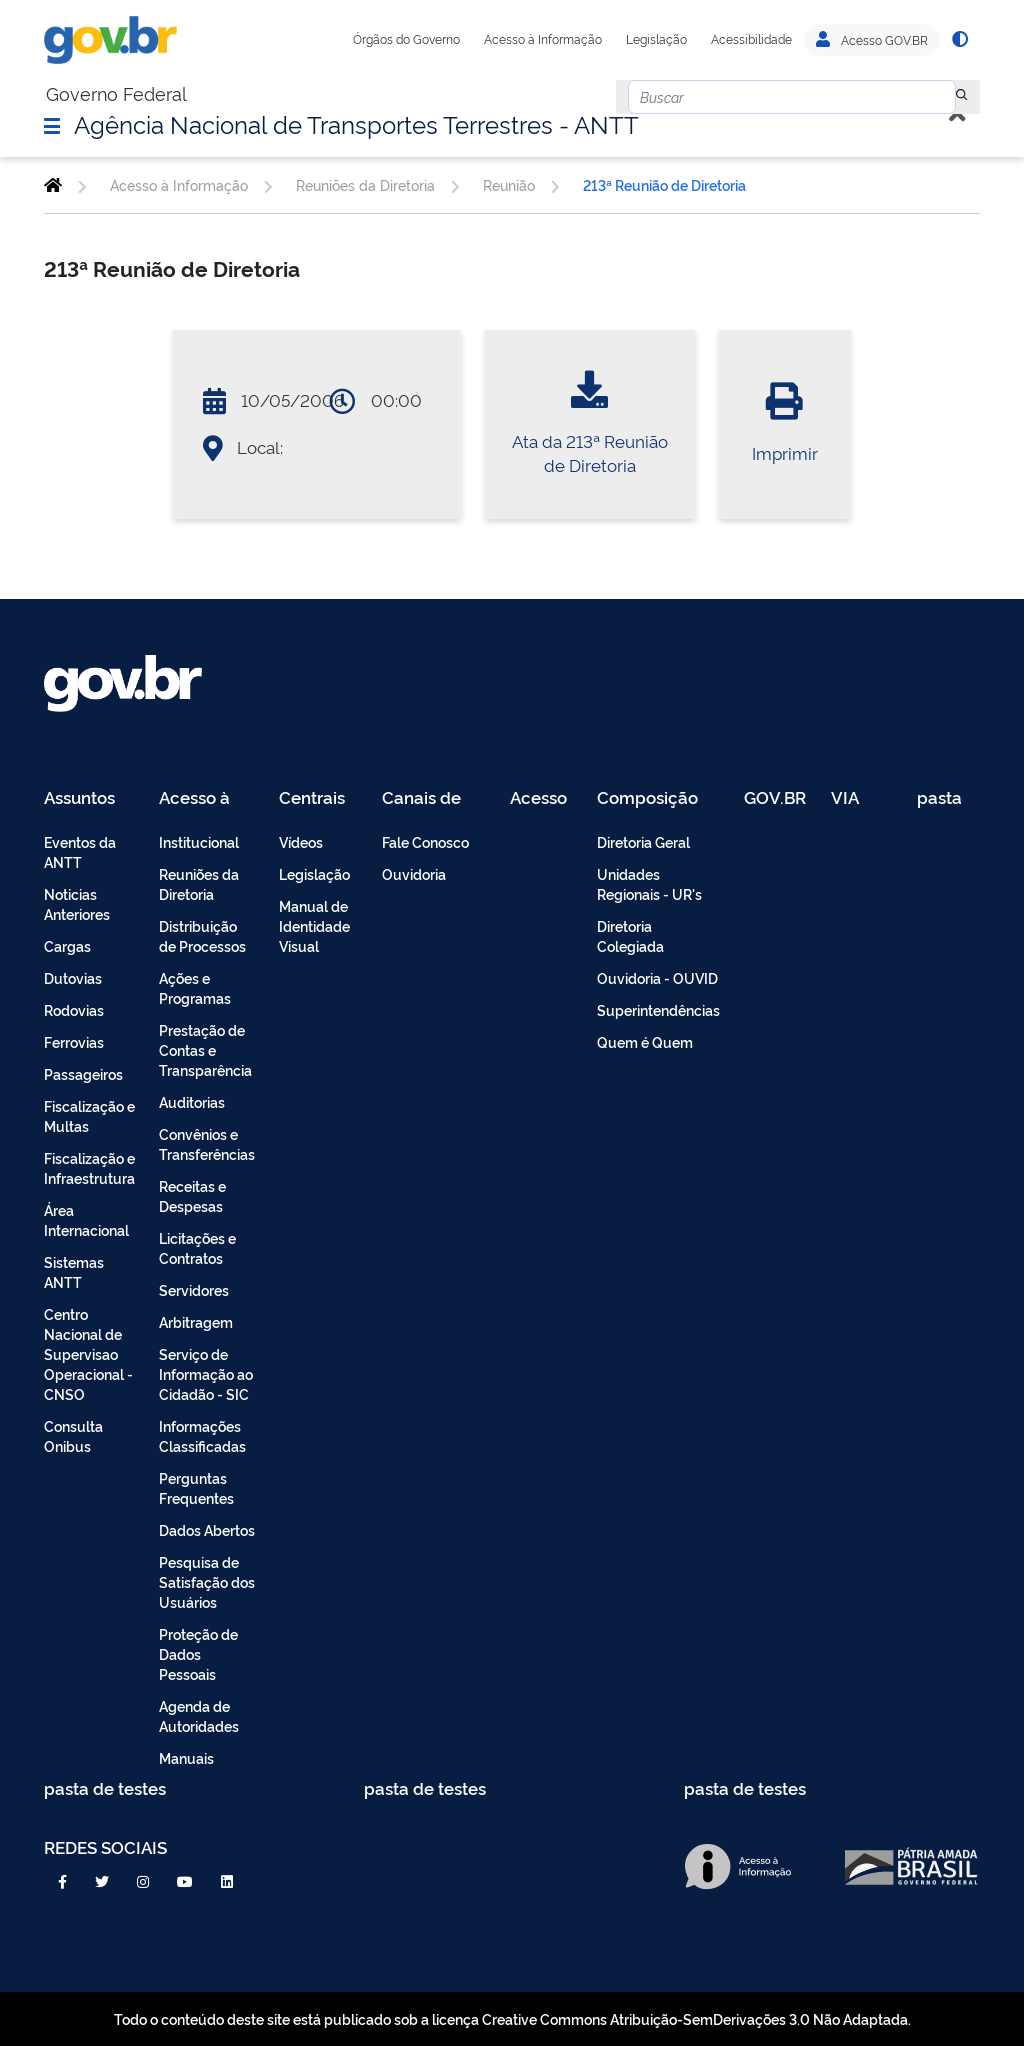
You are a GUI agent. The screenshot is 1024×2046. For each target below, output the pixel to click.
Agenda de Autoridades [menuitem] (199, 1715)
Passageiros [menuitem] (83, 1073)
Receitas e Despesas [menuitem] (192, 1195)
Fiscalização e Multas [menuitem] (89, 1115)
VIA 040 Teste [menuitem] (852, 798)
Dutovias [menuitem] (73, 977)
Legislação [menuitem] (314, 873)
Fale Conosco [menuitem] (425, 841)
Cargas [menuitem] (67, 945)
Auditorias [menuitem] (192, 1101)
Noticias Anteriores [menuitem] (77, 903)
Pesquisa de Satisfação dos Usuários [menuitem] (207, 1581)
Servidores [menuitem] (194, 1289)
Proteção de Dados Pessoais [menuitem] (198, 1653)
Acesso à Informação (543, 39)
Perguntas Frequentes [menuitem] (196, 1487)
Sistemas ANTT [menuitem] (74, 1271)
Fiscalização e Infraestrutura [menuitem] (89, 1167)
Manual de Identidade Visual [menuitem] (314, 925)
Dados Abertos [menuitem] (207, 1529)
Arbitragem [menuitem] (196, 1321)
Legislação (656, 39)
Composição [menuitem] (647, 798)
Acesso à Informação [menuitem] (205, 798)
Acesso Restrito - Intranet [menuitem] (541, 798)
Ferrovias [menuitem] (74, 1041)
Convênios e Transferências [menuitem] (207, 1143)
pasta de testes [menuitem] (941, 798)
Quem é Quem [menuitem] (645, 1041)
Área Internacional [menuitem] (86, 1219)
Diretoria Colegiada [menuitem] (630, 935)
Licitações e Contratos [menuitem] (197, 1247)
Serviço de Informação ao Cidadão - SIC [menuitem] (206, 1373)
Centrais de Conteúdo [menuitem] (318, 798)
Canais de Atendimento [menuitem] (434, 798)
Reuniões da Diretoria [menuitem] (199, 883)
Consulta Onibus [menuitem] (73, 1435)
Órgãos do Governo (406, 39)
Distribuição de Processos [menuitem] (202, 935)
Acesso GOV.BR (872, 40)
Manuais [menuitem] (186, 1757)
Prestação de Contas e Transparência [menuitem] (205, 1049)
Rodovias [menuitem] (74, 1009)
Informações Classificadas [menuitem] (202, 1435)
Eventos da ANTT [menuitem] (80, 851)
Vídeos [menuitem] (301, 841)
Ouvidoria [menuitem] (414, 873)
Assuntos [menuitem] (79, 798)
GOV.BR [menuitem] (775, 798)
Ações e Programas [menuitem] (195, 987)
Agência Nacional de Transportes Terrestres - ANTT (356, 123)
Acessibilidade (751, 39)
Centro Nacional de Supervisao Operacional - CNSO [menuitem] (88, 1353)
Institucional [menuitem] (199, 841)
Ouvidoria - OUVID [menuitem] (657, 977)
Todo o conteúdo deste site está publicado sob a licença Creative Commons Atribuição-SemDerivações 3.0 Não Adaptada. (512, 2018)
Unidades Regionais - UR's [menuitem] (649, 883)
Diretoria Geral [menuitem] (643, 841)
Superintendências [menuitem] (658, 1009)
